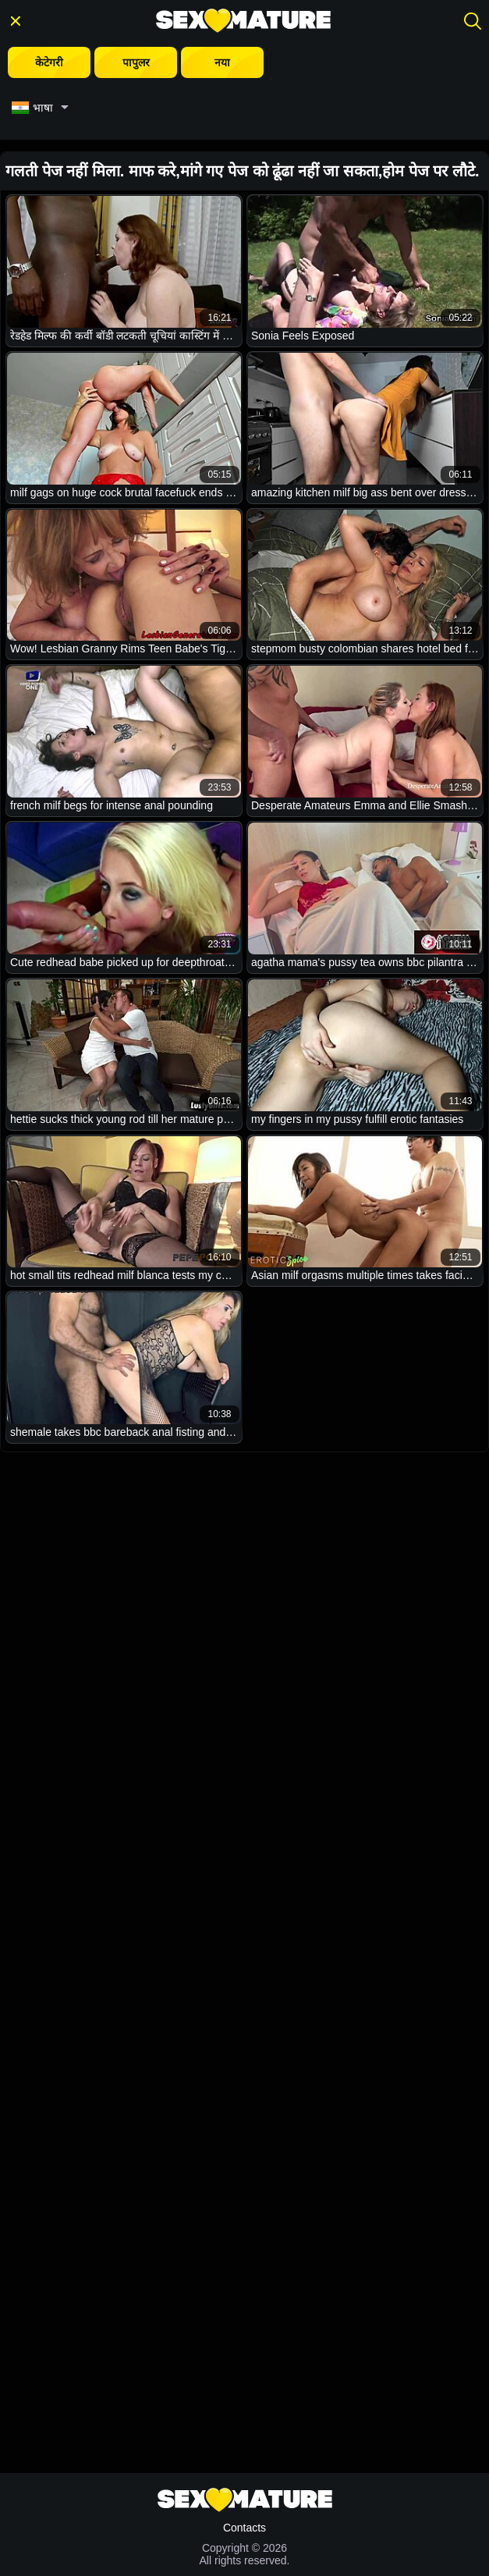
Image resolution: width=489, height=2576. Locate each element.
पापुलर (136, 62)
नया (222, 62)
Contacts (244, 2527)
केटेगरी (49, 62)
